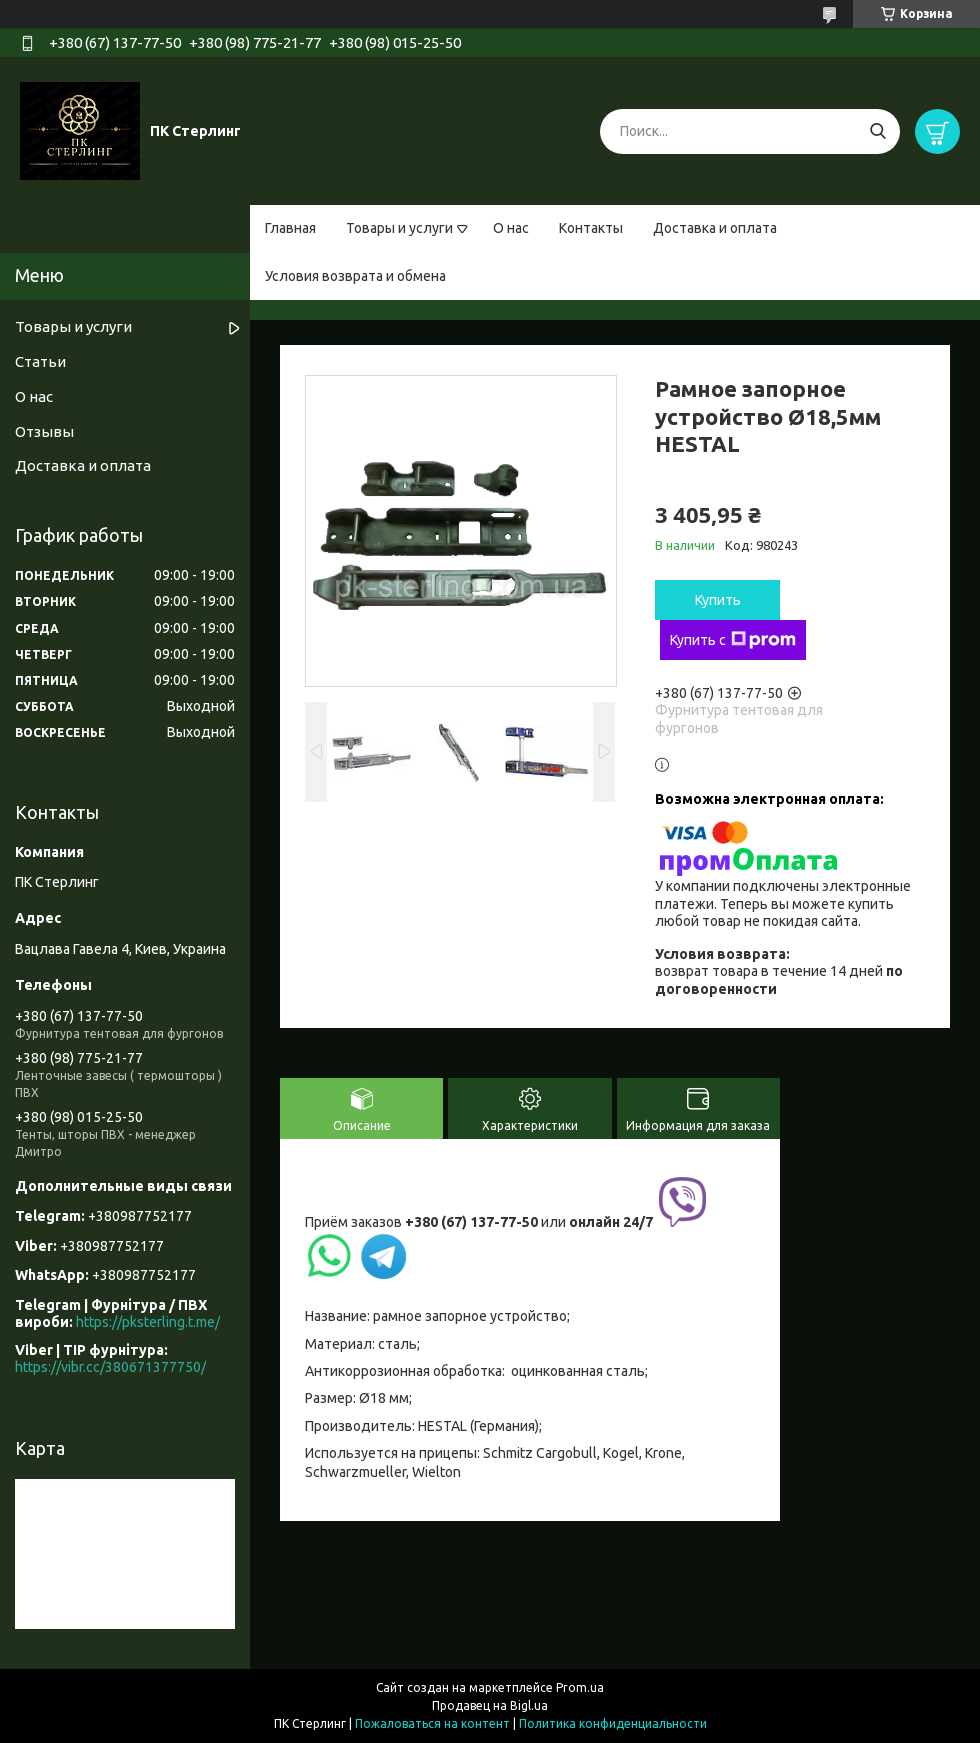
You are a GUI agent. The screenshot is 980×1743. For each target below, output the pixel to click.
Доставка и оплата (715, 228)
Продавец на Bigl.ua (490, 1705)
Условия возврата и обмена (355, 276)
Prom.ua (580, 1687)
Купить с (733, 640)
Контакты (591, 228)
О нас (511, 228)
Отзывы (44, 431)
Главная (290, 228)
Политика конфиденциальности (613, 1723)
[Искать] (877, 131)
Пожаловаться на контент (432, 1723)
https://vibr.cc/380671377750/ (110, 1367)
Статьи (40, 361)
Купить (718, 600)
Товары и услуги (399, 228)
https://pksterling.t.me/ (148, 1322)
